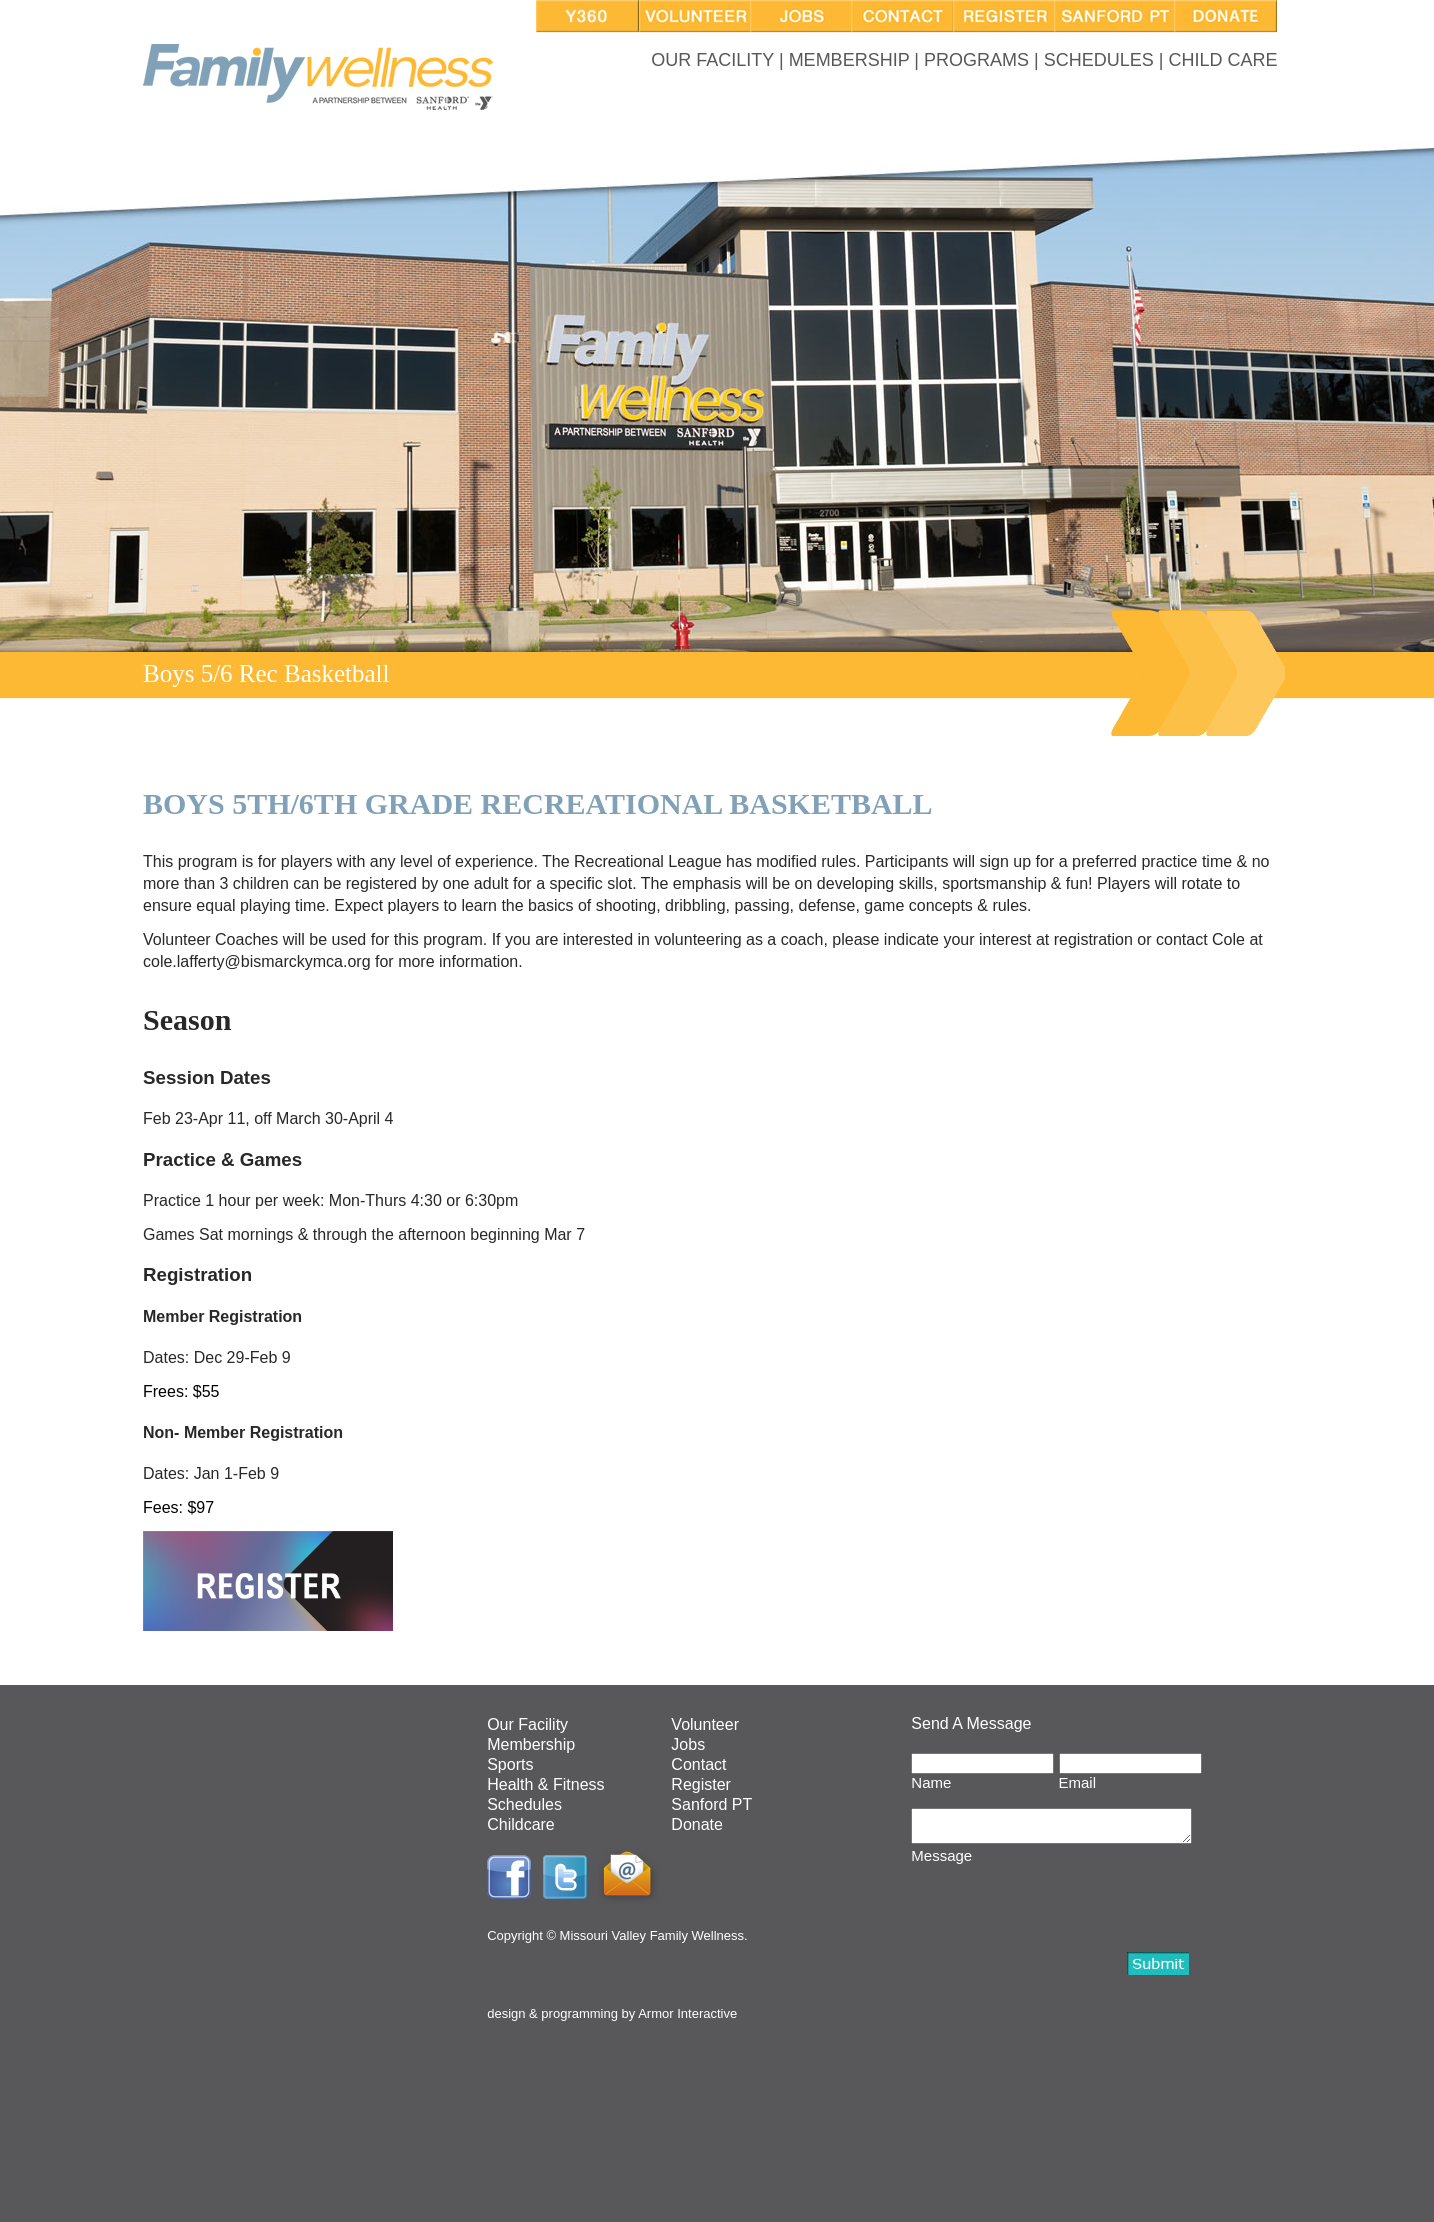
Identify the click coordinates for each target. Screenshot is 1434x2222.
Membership (531, 1744)
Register (701, 1784)
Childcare (521, 1824)
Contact (698, 1764)
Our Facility (527, 1724)
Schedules (524, 1804)
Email (1078, 1782)
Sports (510, 1764)
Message (941, 1861)
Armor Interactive (687, 2013)
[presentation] (1063, 1909)
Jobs (688, 1744)
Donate (697, 1824)
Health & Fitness (545, 1784)
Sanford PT (711, 1804)
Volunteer (705, 1724)
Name (931, 1782)
